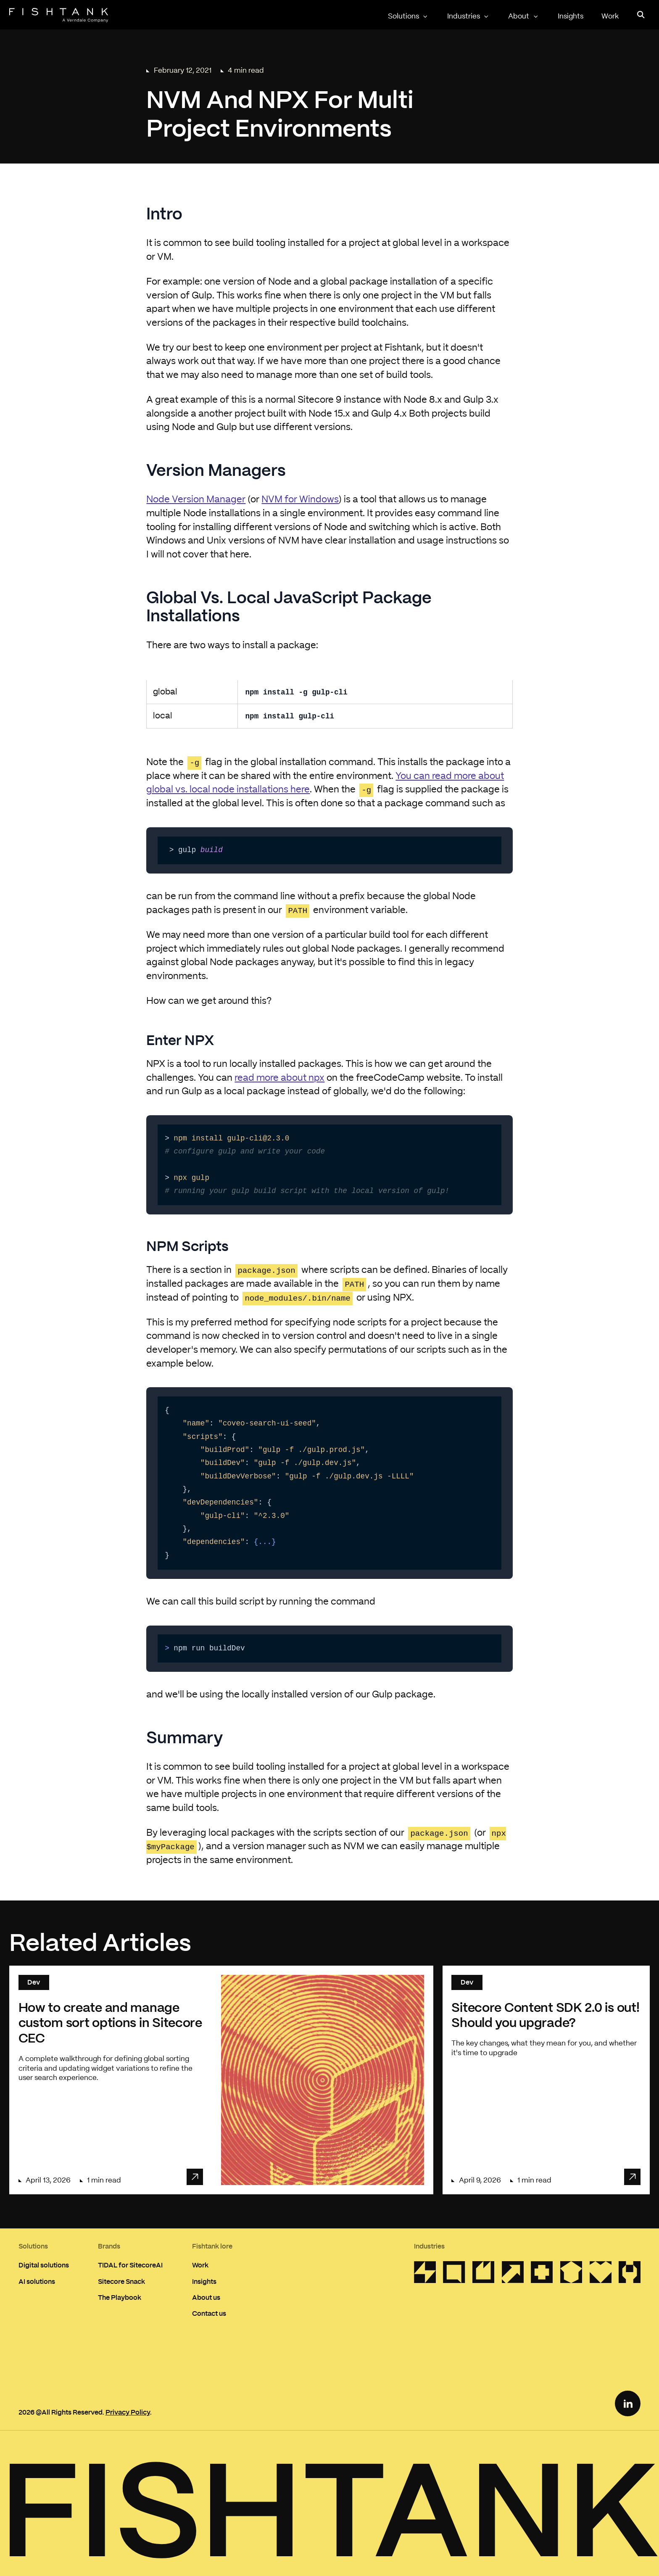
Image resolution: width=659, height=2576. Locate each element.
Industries (468, 16)
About (523, 16)
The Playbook (119, 2297)
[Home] (58, 15)
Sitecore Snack (121, 2281)
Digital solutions (43, 2264)
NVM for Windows (300, 499)
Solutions (408, 16)
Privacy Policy (127, 2411)
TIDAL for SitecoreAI (130, 2264)
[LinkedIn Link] (628, 2403)
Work (610, 16)
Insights (570, 16)
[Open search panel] (641, 14)
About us (206, 2297)
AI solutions (36, 2281)
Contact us (209, 2313)
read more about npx (279, 1078)
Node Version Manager (195, 499)
